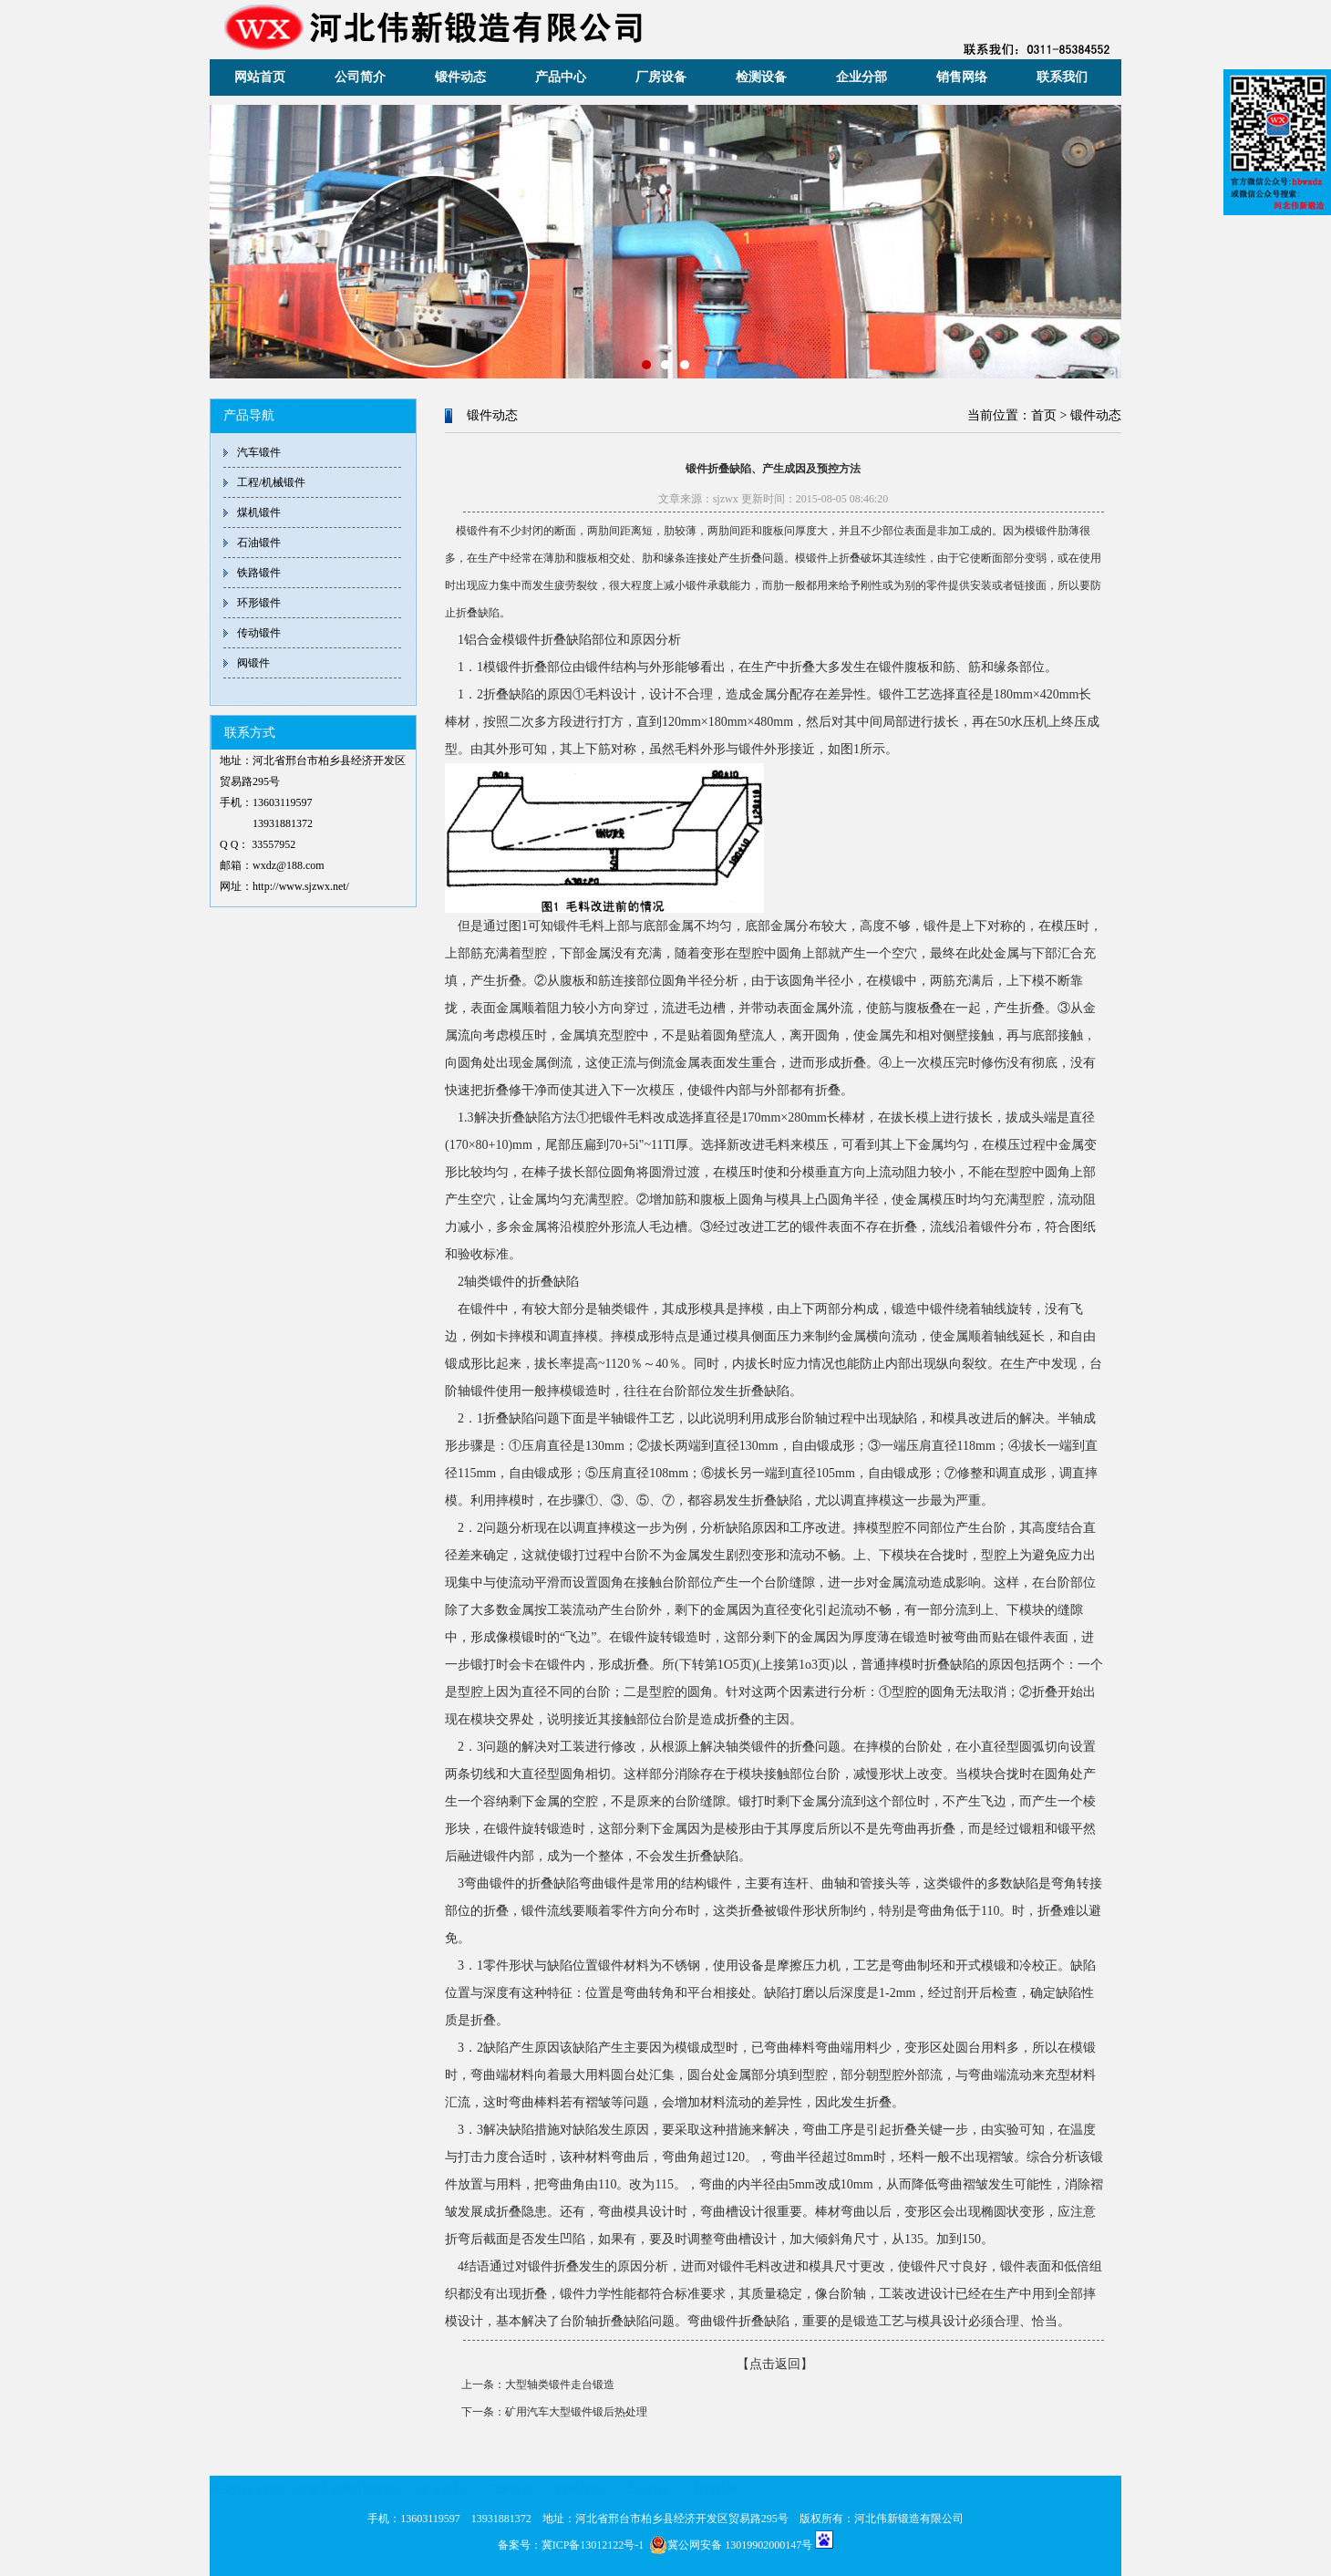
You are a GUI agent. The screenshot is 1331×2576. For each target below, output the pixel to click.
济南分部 (579, 2489)
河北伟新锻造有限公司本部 (330, 2489)
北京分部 (442, 2489)
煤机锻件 (259, 512)
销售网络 (961, 77)
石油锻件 (259, 542)
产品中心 (560, 77)
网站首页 (259, 77)
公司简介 (360, 77)
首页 (1044, 415)
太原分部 (647, 2489)
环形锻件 (259, 602)
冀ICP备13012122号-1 (593, 2545)
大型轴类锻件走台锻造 (559, 2384)
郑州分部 (716, 2489)
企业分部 (861, 77)
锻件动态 (460, 77)
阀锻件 (253, 663)
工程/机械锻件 (271, 482)
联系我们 (1062, 77)
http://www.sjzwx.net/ (301, 886)
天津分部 (510, 2489)
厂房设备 (660, 77)
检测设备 (761, 77)
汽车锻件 (259, 452)
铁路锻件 (259, 572)
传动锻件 (259, 632)
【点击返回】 (775, 2364)
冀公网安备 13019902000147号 (730, 2545)
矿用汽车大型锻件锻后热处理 (576, 2411)
